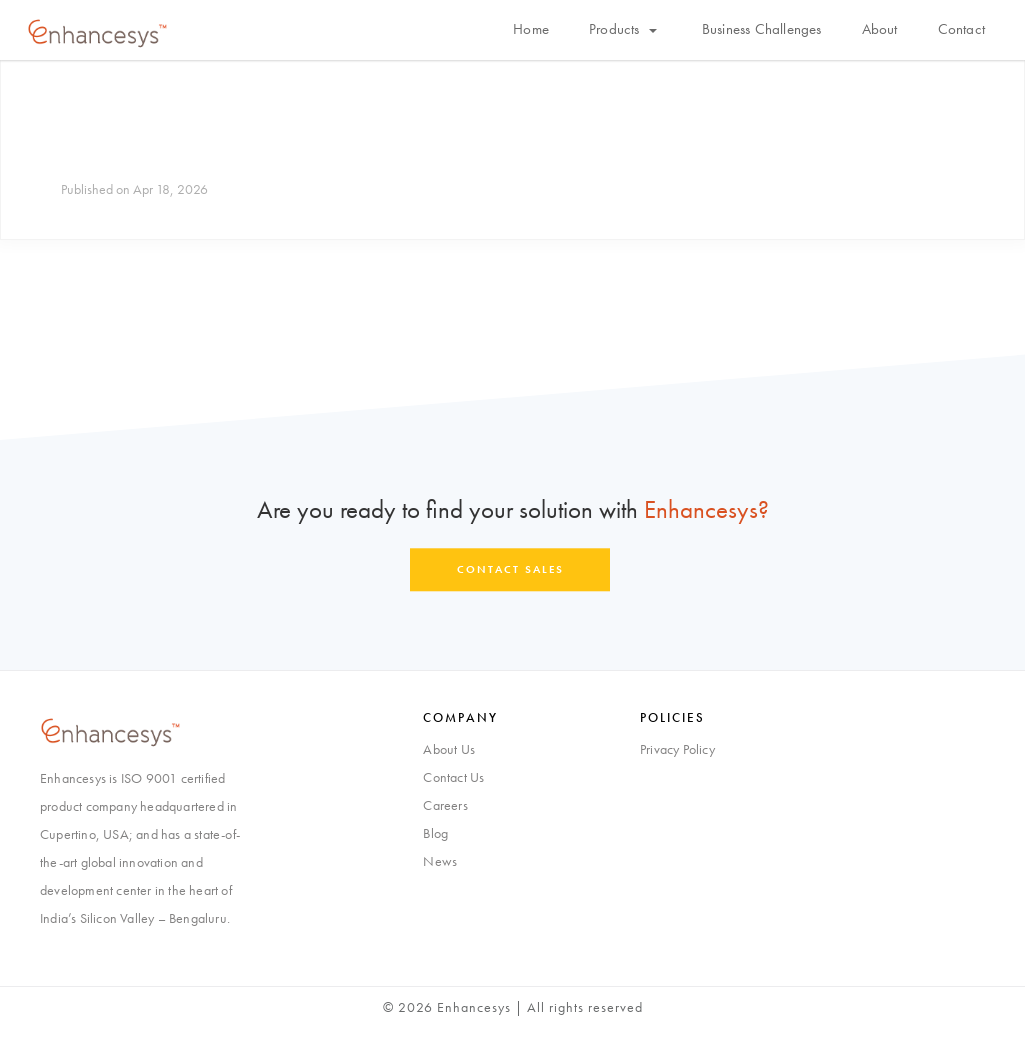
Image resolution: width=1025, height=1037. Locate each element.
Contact (961, 29)
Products (623, 29)
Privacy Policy (677, 749)
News (440, 861)
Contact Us (453, 777)
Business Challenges (762, 29)
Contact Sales (510, 569)
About (880, 29)
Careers (445, 805)
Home (531, 29)
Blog (435, 833)
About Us (449, 749)
